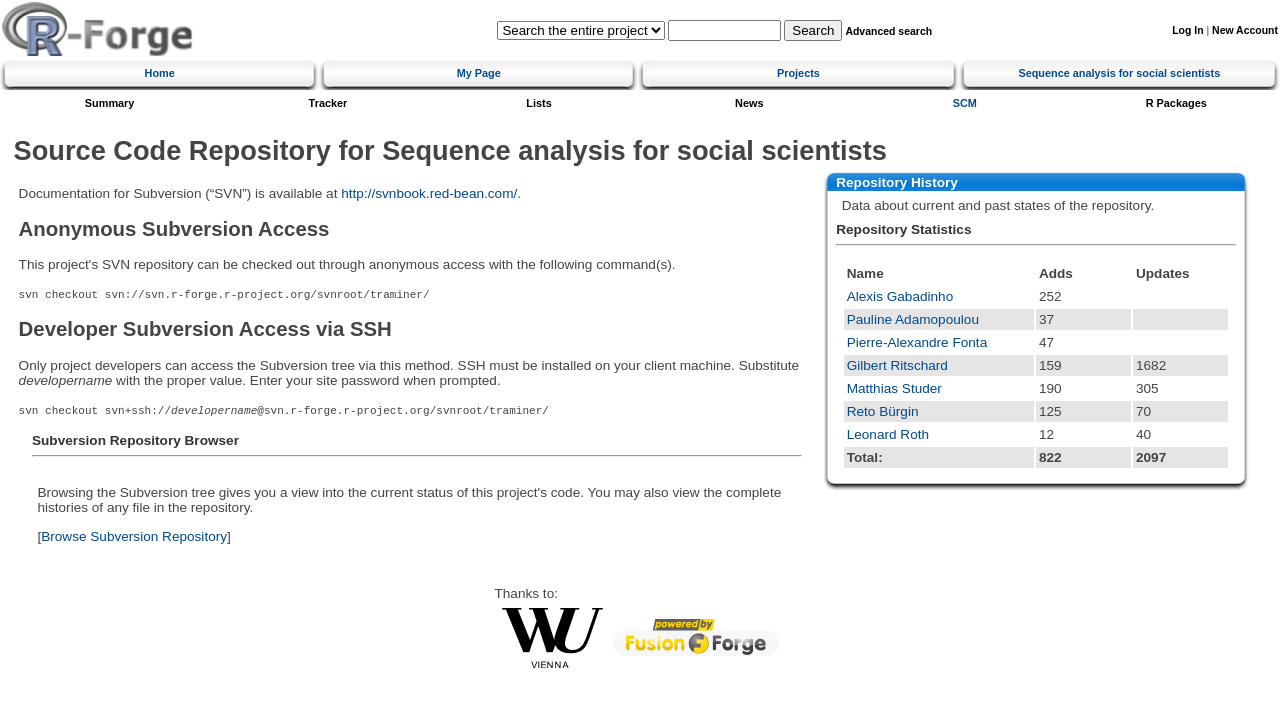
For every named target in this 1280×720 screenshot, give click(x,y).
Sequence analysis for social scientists (1119, 73)
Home (160, 73)
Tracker (328, 103)
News (749, 103)
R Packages (1176, 103)
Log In (1187, 30)
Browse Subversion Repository (134, 536)
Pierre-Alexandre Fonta (917, 342)
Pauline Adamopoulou (913, 319)
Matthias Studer (894, 388)
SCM (965, 103)
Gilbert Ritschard (897, 365)
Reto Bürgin (883, 411)
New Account (1245, 30)
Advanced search (888, 31)
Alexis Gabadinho (900, 296)
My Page (479, 73)
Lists (538, 103)
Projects (798, 73)
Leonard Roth (888, 434)
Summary (110, 103)
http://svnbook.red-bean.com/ (429, 193)
